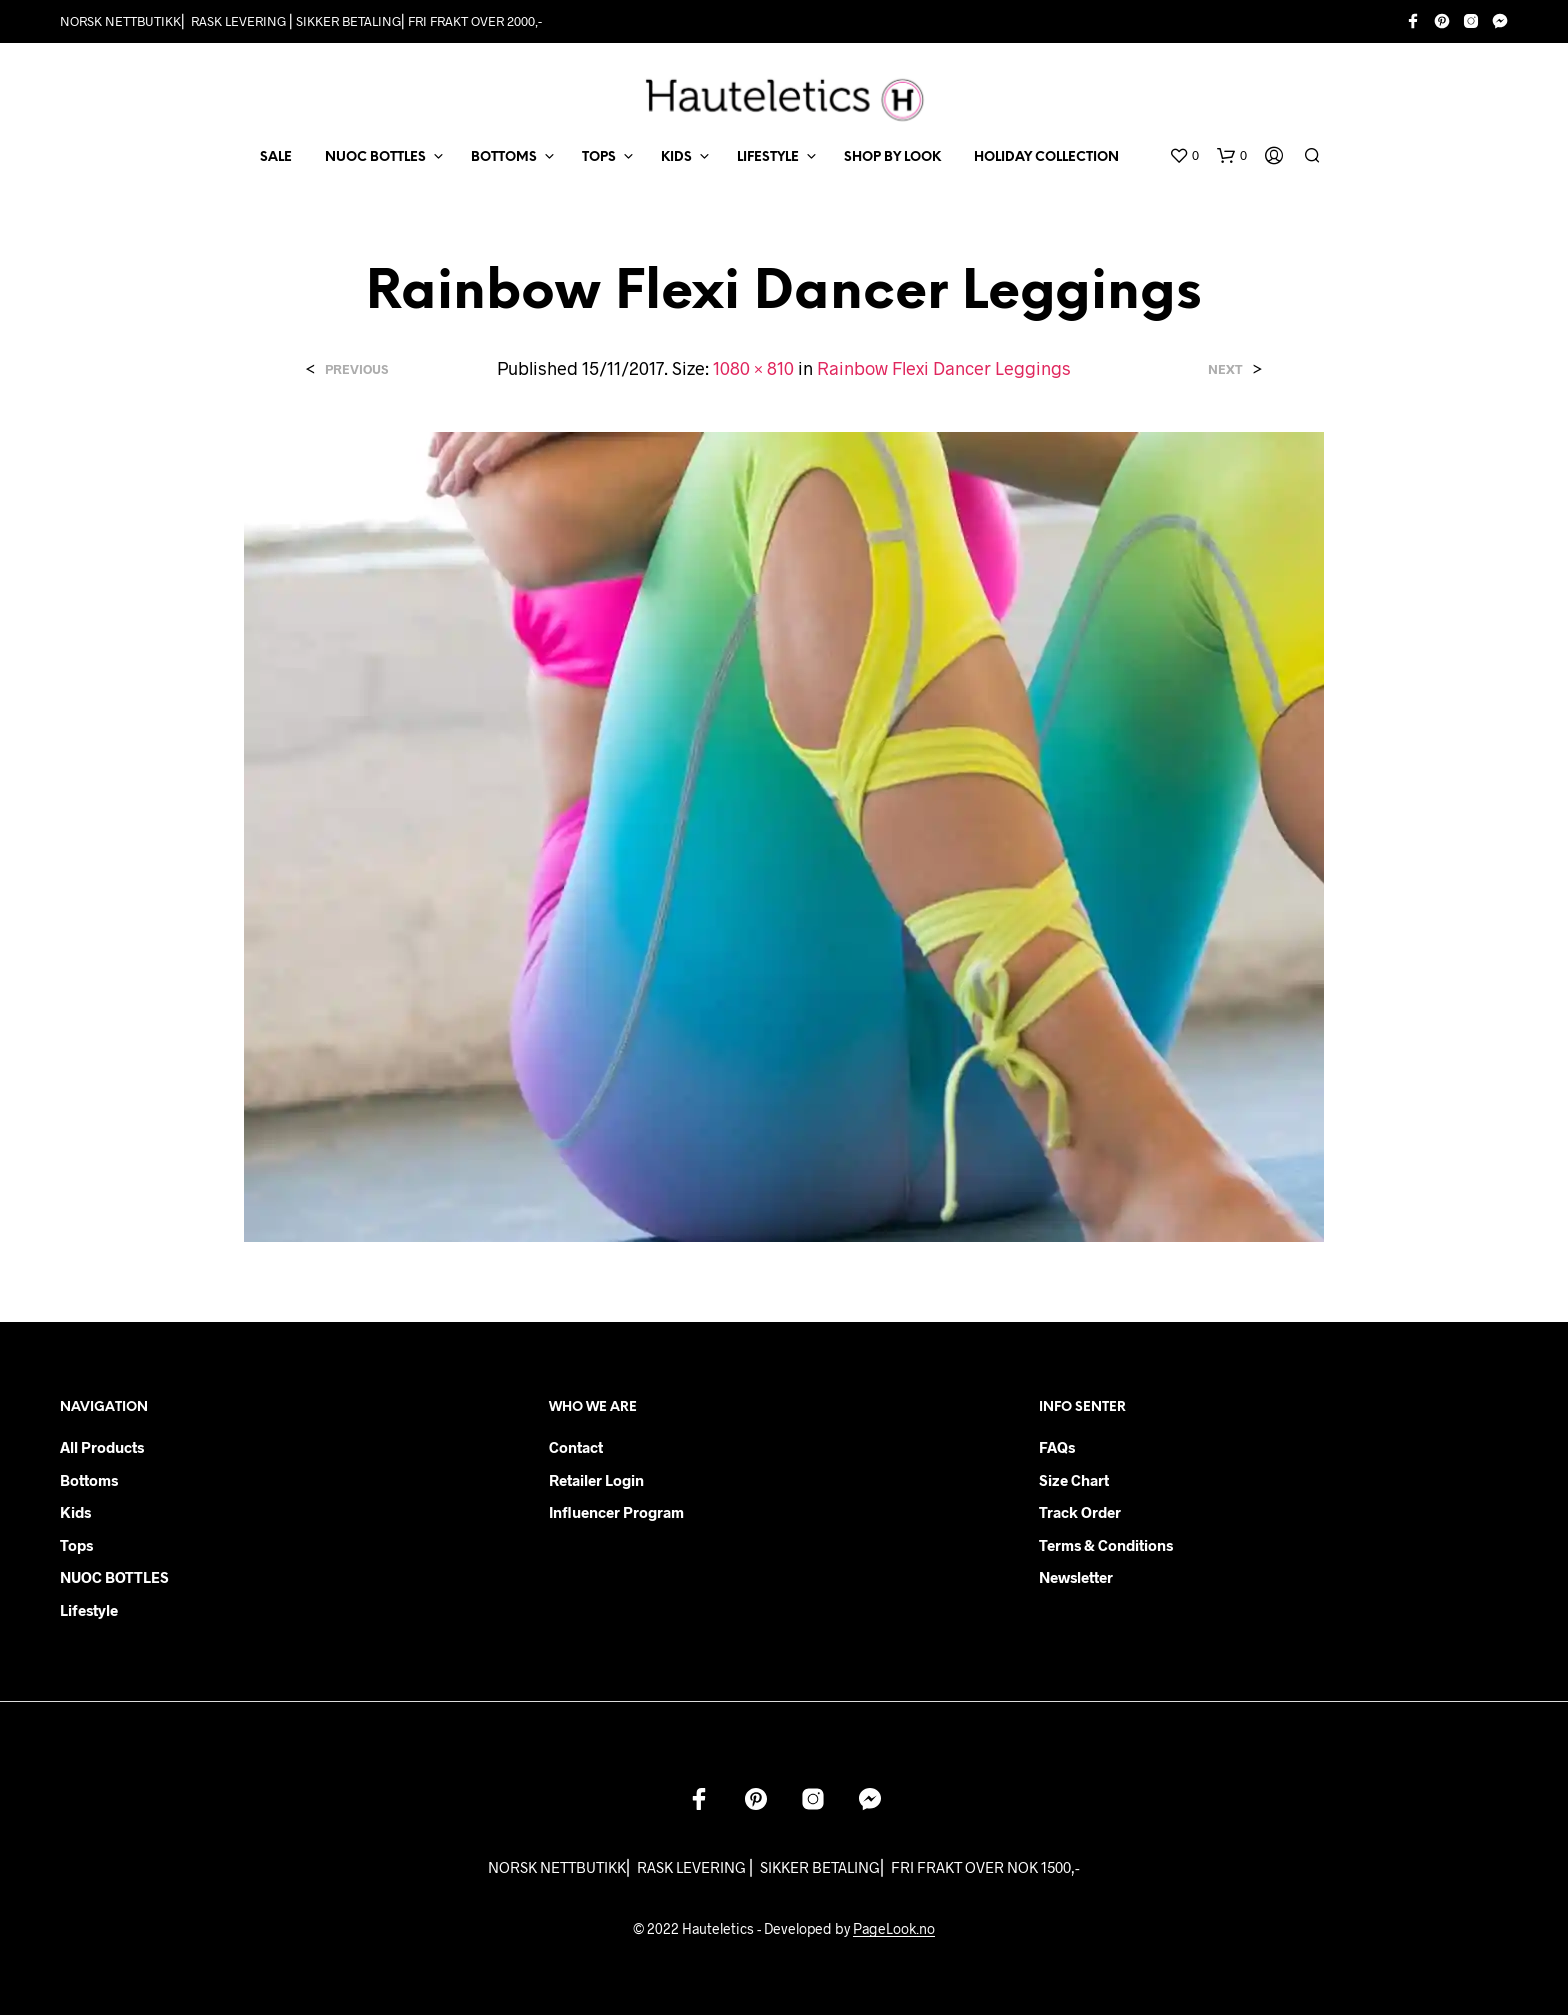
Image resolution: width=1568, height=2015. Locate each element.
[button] (1184, 156)
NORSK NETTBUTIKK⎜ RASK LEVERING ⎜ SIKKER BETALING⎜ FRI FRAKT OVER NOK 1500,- (784, 1867)
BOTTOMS (504, 157)
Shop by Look (892, 157)
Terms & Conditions (1106, 1545)
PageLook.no (894, 1929)
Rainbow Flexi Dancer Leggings (944, 368)
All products (102, 1447)
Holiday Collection (1046, 157)
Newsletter (1076, 1577)
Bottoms (89, 1480)
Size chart (1074, 1480)
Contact (576, 1447)
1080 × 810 (753, 368)
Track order (1080, 1512)
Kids (75, 1512)
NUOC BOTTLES (375, 157)
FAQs (1057, 1447)
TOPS (599, 157)
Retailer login (596, 1480)
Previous (356, 369)
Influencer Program (616, 1512)
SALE (276, 157)
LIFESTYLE (768, 157)
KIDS (676, 157)
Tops (76, 1545)
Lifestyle (89, 1610)
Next (1225, 369)
